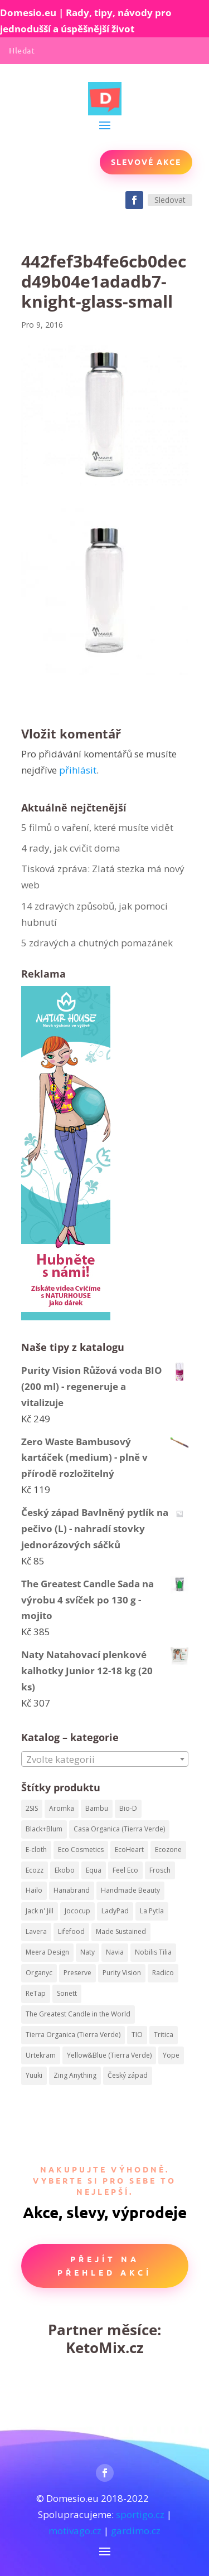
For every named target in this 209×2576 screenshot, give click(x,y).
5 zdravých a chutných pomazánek (97, 942)
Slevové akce (146, 162)
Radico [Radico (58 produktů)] (163, 1972)
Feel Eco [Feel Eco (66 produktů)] (125, 1870)
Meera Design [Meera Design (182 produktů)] (47, 1952)
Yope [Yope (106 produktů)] (171, 2055)
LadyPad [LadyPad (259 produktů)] (115, 1911)
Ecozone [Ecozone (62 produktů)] (168, 1849)
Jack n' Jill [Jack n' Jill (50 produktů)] (40, 1911)
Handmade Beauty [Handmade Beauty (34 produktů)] (130, 1890)
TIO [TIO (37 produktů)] (137, 2034)
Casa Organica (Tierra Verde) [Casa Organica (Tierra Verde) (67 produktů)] (119, 1829)
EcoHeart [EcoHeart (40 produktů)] (129, 1849)
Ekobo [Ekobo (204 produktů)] (65, 1870)
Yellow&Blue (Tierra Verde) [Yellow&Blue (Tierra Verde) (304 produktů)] (109, 2055)
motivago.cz (74, 2530)
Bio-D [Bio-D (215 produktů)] (128, 1808)
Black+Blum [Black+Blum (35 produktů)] (44, 1829)
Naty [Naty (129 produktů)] (87, 1952)
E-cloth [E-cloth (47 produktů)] (36, 1849)
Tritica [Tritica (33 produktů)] (163, 2034)
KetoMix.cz (105, 2347)
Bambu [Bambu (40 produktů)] (96, 1808)
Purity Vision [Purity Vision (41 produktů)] (122, 1972)
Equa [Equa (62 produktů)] (93, 1870)
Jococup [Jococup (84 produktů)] (77, 1911)
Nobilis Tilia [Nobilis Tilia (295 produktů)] (153, 1952)
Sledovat (170, 200)
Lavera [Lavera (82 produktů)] (36, 1931)
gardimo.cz (136, 2530)
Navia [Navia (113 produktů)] (115, 1952)
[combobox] (104, 1759)
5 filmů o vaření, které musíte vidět (98, 827)
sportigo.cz (140, 2514)
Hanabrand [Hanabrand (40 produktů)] (72, 1890)
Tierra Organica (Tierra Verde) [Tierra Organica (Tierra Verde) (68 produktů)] (73, 2034)
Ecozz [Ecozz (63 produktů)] (34, 1870)
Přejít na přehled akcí (104, 2265)
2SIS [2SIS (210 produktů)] (32, 1808)
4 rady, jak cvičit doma (70, 848)
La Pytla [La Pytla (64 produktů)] (152, 1911)
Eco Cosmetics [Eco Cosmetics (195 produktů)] (81, 1849)
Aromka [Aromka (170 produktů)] (61, 1808)
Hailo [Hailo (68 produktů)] (34, 1890)
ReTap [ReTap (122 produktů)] (36, 1993)
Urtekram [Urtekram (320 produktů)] (41, 2055)
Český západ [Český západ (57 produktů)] (128, 2075)
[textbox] (105, 1759)
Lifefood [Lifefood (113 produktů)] (71, 1931)
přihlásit (77, 770)
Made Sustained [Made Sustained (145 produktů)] (121, 1931)
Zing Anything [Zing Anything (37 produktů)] (75, 2075)
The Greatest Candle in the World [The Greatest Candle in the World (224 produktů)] (78, 2014)
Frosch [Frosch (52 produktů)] (160, 1870)
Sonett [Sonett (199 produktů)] (67, 1993)
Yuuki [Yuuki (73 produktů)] (34, 2075)
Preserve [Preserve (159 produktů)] (77, 1972)
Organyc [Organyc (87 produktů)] (39, 1972)
